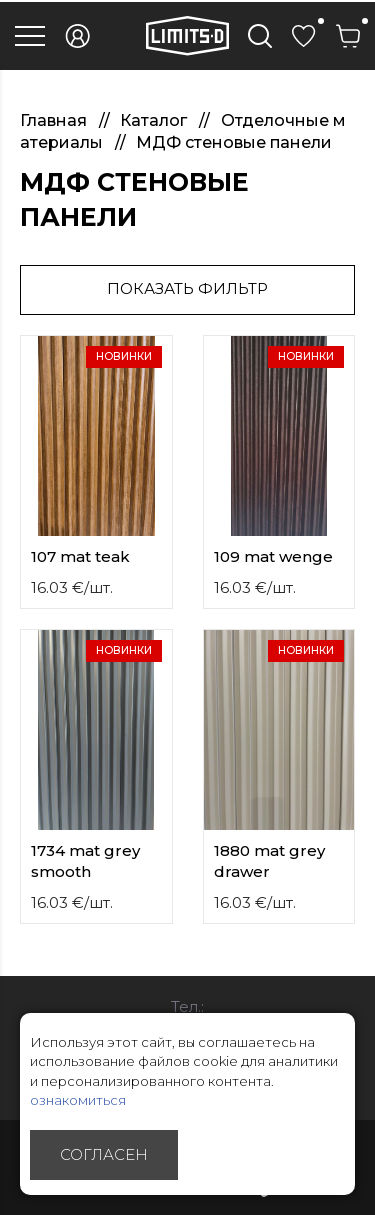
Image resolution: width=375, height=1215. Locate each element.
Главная (55, 120)
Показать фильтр (187, 288)
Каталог (155, 120)
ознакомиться (78, 1100)
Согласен (104, 1154)
